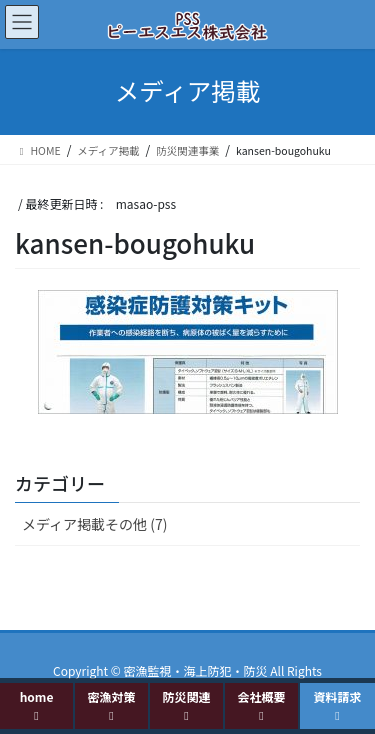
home (37, 705)
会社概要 (261, 705)
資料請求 (337, 705)
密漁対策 (111, 705)
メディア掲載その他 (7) (94, 524)
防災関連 (186, 705)
